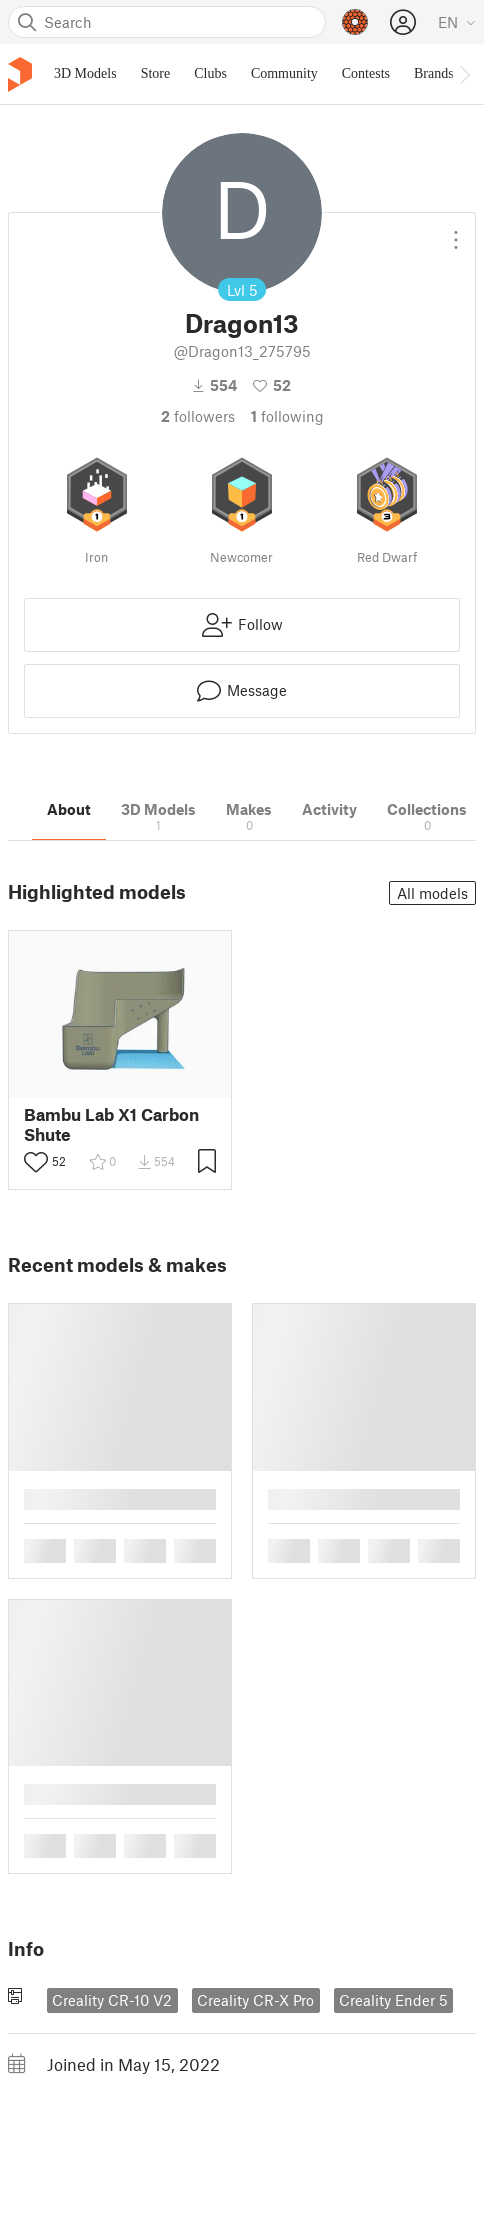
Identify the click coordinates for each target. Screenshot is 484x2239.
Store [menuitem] (156, 73)
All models (432, 893)
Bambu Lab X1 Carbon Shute (111, 1124)
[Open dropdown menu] (456, 232)
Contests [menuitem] (366, 73)
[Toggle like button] (36, 1162)
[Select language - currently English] (457, 22)
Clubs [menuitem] (210, 73)
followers (198, 416)
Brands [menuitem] (434, 73)
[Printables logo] (20, 74)
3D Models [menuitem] (85, 73)
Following (287, 416)
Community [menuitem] (284, 73)
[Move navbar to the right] (464, 74)
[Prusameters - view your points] (355, 22)
